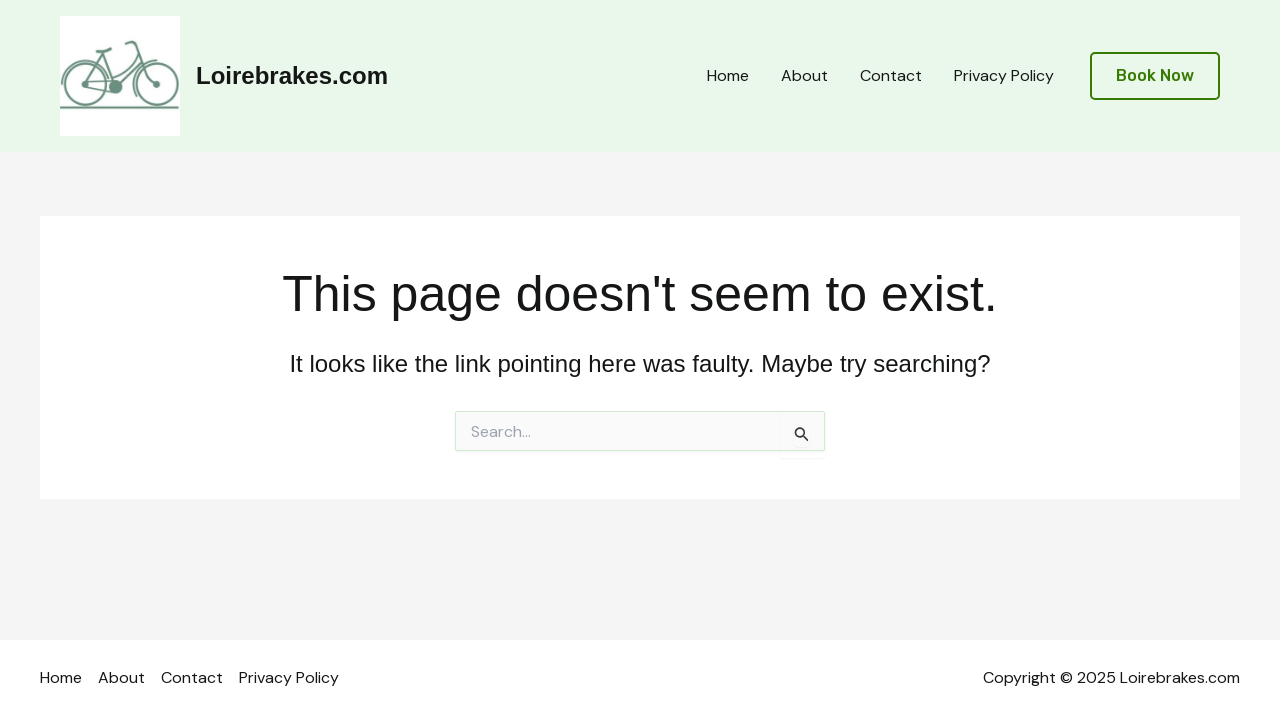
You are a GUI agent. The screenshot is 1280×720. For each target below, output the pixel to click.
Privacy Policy (1004, 75)
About (804, 75)
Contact (891, 75)
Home (728, 75)
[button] (1155, 76)
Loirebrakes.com (292, 75)
